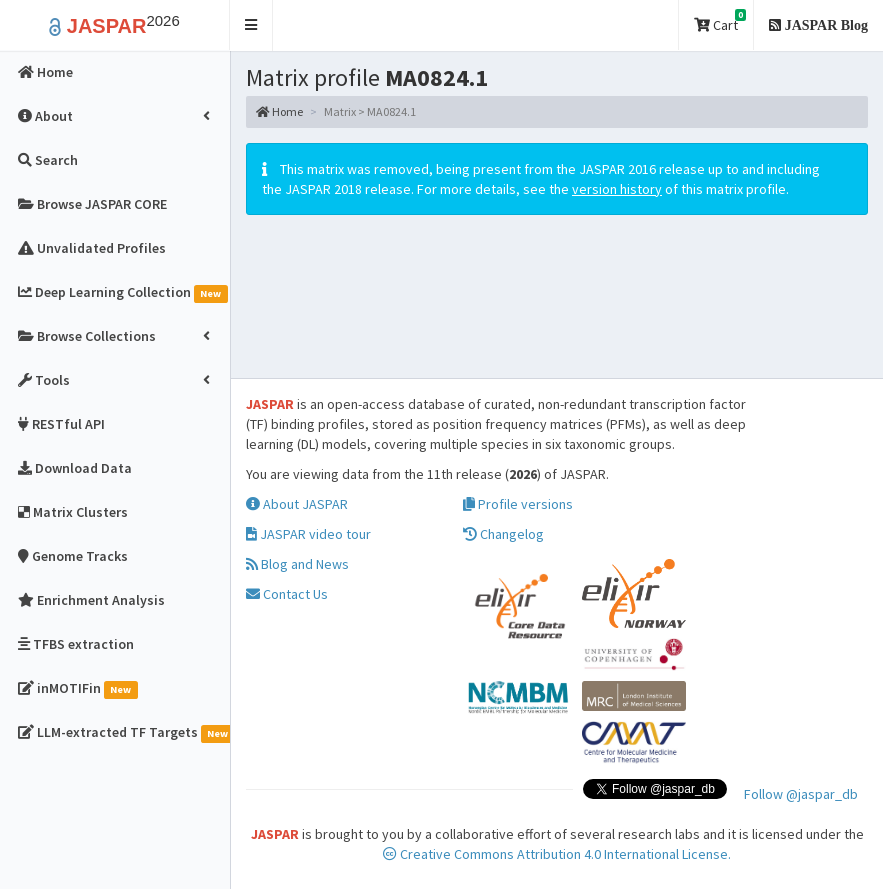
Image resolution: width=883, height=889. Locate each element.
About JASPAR (297, 504)
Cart (720, 21)
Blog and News (297, 564)
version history (617, 189)
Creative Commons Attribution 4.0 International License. (557, 854)
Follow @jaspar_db (801, 794)
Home (279, 111)
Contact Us (287, 594)
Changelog (503, 534)
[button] (251, 25)
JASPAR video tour (308, 534)
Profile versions (518, 504)
